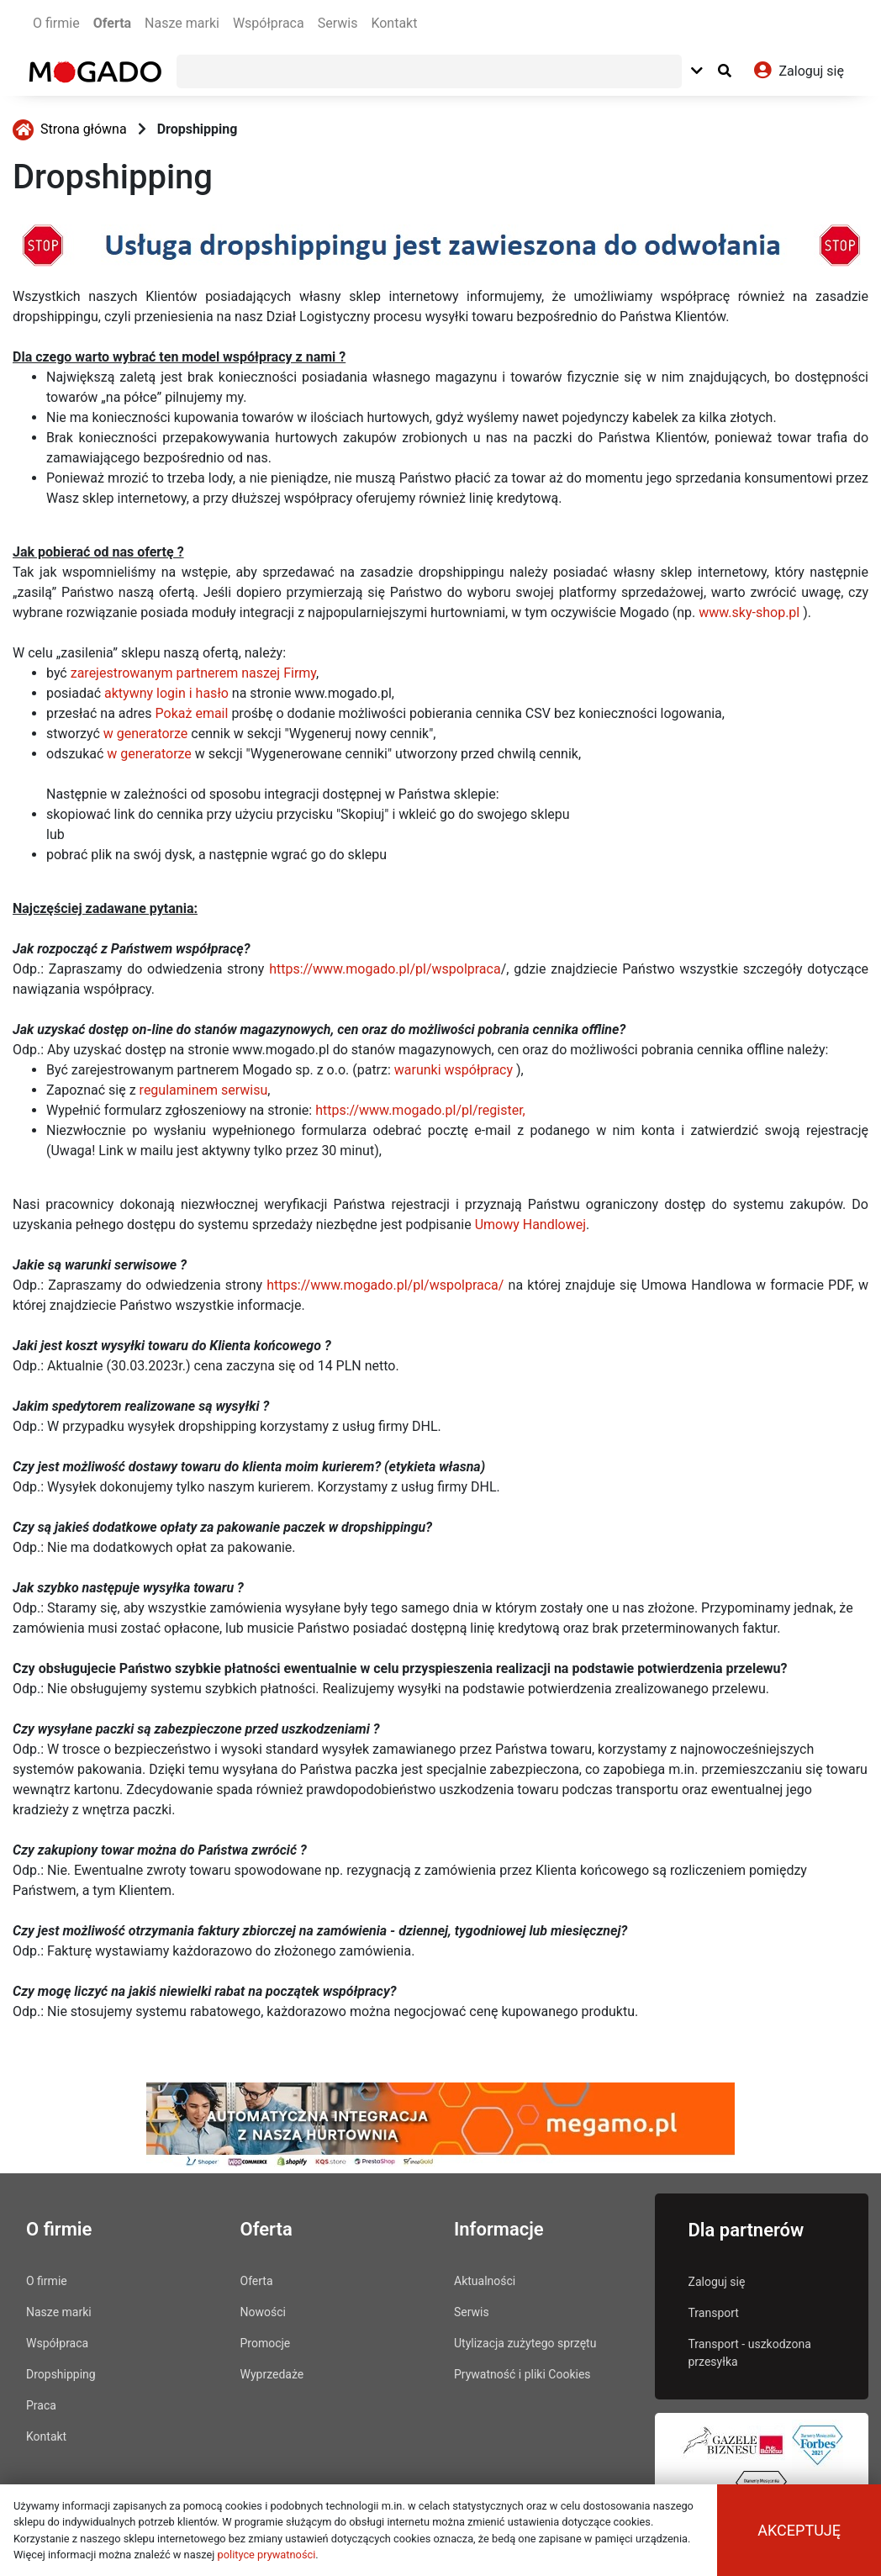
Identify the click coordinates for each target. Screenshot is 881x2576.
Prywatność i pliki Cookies (522, 2374)
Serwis (338, 23)
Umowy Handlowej (530, 1225)
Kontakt (394, 23)
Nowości (263, 2312)
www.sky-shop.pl (749, 612)
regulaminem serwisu (204, 1090)
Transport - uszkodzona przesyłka (749, 2352)
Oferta (112, 23)
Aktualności (484, 2281)
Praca (41, 2405)
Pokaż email (192, 713)
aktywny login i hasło (166, 693)
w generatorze (145, 734)
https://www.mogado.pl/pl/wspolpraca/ (385, 1285)
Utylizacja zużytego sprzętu (525, 2343)
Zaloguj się (717, 2281)
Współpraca (268, 23)
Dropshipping (197, 129)
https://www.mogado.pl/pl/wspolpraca (385, 969)
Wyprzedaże (272, 2374)
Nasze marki (182, 23)
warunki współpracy (453, 1070)
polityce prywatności (267, 2554)
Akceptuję (799, 2530)
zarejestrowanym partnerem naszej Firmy (193, 673)
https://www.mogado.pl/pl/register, (420, 1110)
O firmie (56, 23)
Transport (713, 2313)
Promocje (265, 2343)
